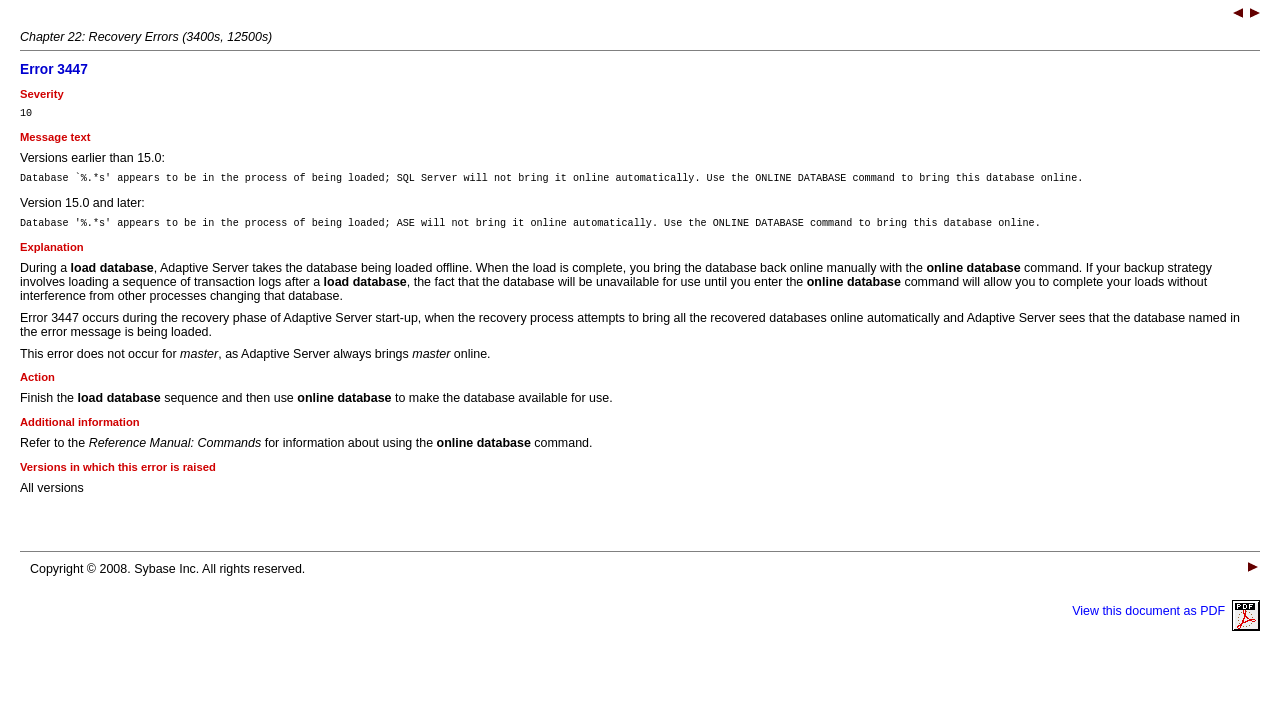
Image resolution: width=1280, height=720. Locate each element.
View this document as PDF (1166, 620)
